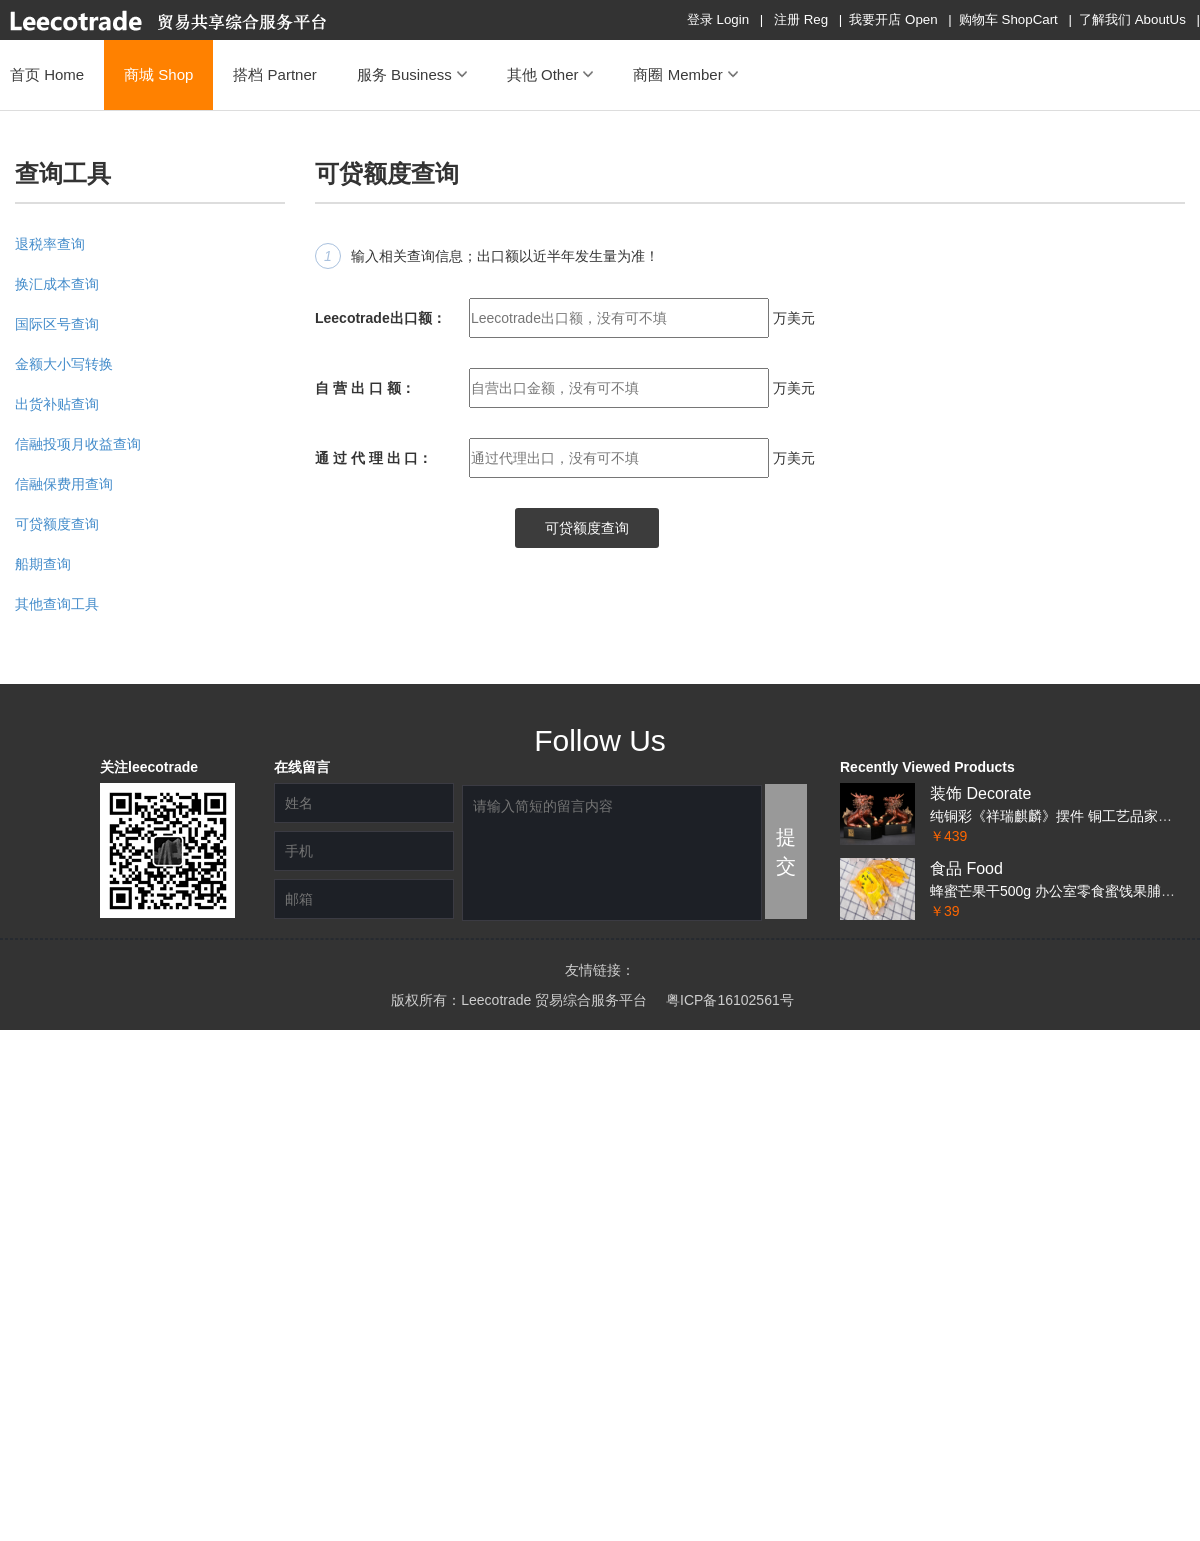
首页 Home (47, 74)
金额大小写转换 (64, 364)
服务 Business (412, 74)
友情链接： (600, 970)
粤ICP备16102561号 (730, 1000)
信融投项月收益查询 (78, 444)
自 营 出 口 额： (365, 388)
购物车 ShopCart (1008, 19)
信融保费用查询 (64, 484)
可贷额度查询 (57, 524)
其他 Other (550, 74)
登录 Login (718, 19)
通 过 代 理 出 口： (373, 458)
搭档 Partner (274, 74)
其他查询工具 (57, 604)
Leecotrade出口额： (380, 318)
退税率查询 (50, 244)
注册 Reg (801, 19)
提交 (786, 851)
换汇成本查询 (57, 284)
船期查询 (43, 564)
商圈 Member (685, 74)
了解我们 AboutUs (1132, 19)
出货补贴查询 (57, 404)
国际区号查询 (57, 324)
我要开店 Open (893, 19)
